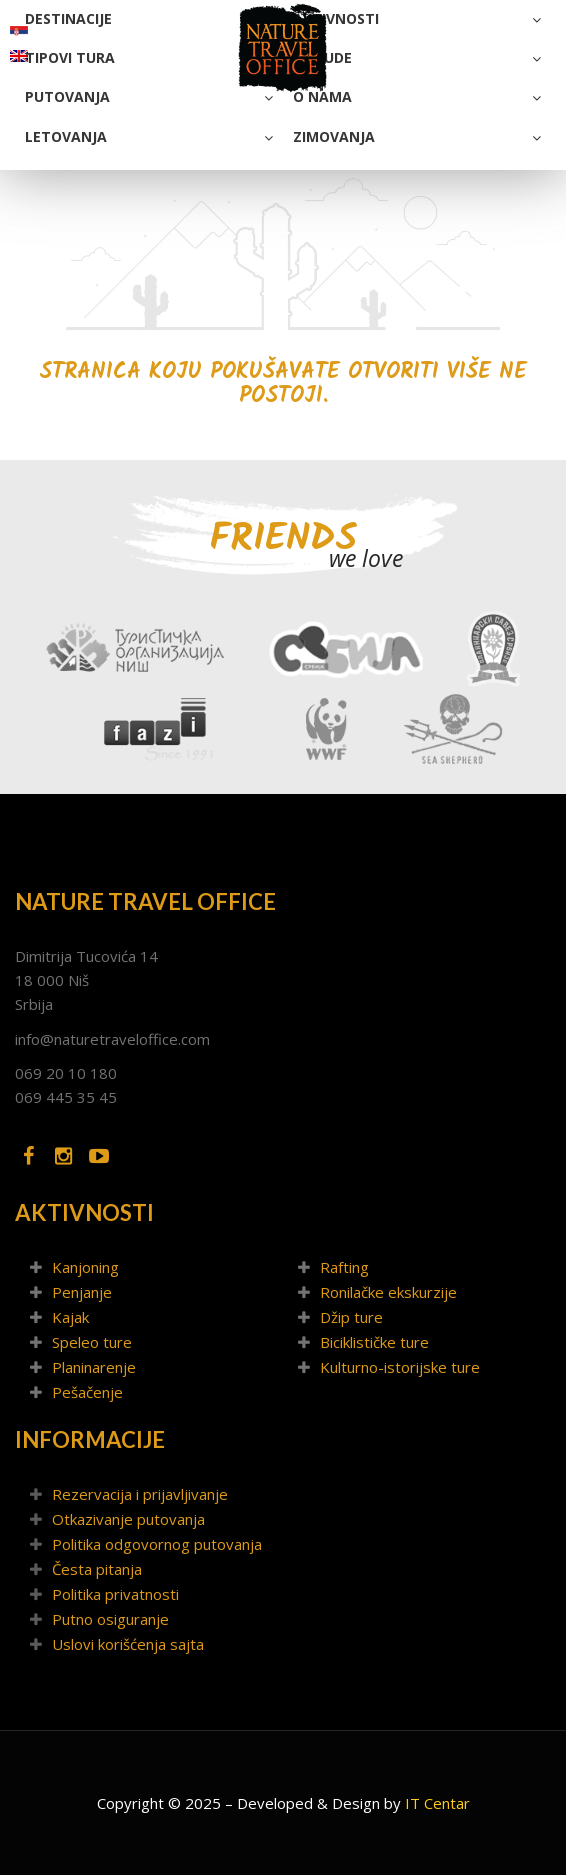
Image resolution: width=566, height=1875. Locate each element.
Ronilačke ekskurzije (388, 1292)
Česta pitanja (97, 1569)
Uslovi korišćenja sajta (128, 1644)
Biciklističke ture (374, 1342)
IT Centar (437, 1803)
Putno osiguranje (110, 1619)
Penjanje (82, 1292)
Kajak (70, 1317)
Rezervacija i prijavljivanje (140, 1494)
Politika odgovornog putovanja (157, 1544)
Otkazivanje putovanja (128, 1519)
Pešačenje (87, 1392)
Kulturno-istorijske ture (400, 1367)
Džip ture (351, 1317)
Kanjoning (85, 1267)
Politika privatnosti (115, 1594)
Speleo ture (92, 1342)
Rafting (344, 1267)
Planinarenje (94, 1367)
